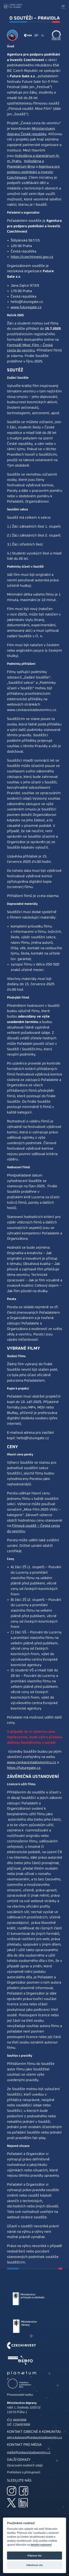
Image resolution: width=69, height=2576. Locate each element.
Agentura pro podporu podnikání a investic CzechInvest (33, 172)
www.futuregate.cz (26, 307)
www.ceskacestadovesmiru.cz (31, 1762)
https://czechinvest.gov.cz (32, 257)
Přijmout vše (34, 2555)
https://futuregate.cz (23, 1768)
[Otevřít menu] (63, 6)
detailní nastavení (41, 2544)
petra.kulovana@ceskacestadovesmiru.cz (34, 2437)
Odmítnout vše (34, 2565)
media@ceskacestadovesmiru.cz (28, 2452)
